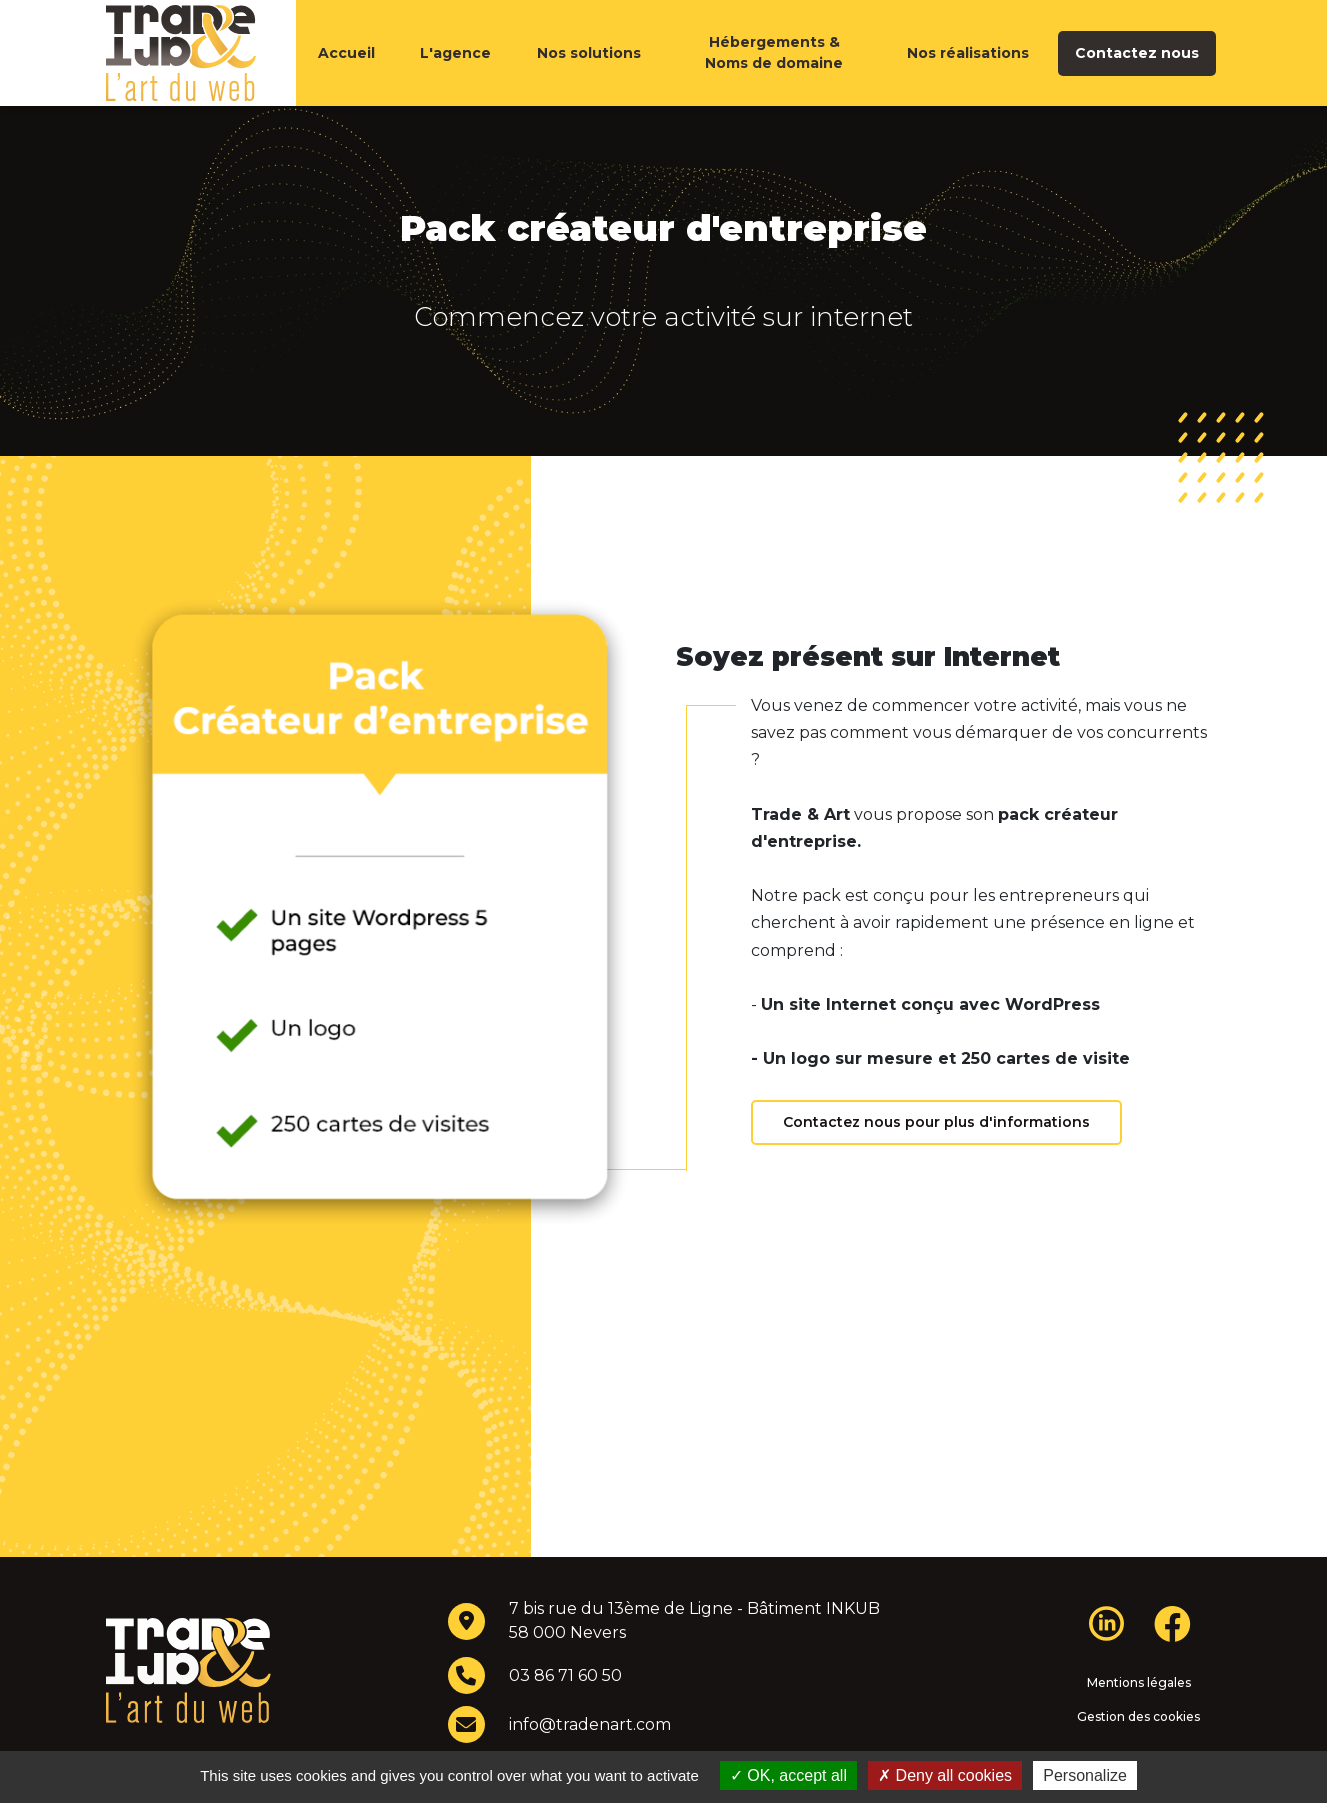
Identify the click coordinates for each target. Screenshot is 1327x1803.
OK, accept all (788, 1775)
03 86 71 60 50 (565, 1715)
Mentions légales (1139, 1722)
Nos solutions (589, 73)
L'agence (455, 73)
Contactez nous (1137, 73)
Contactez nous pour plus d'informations (936, 1162)
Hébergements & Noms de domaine (774, 72)
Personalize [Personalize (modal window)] (1085, 1775)
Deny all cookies (945, 1775)
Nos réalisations (968, 73)
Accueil (346, 73)
